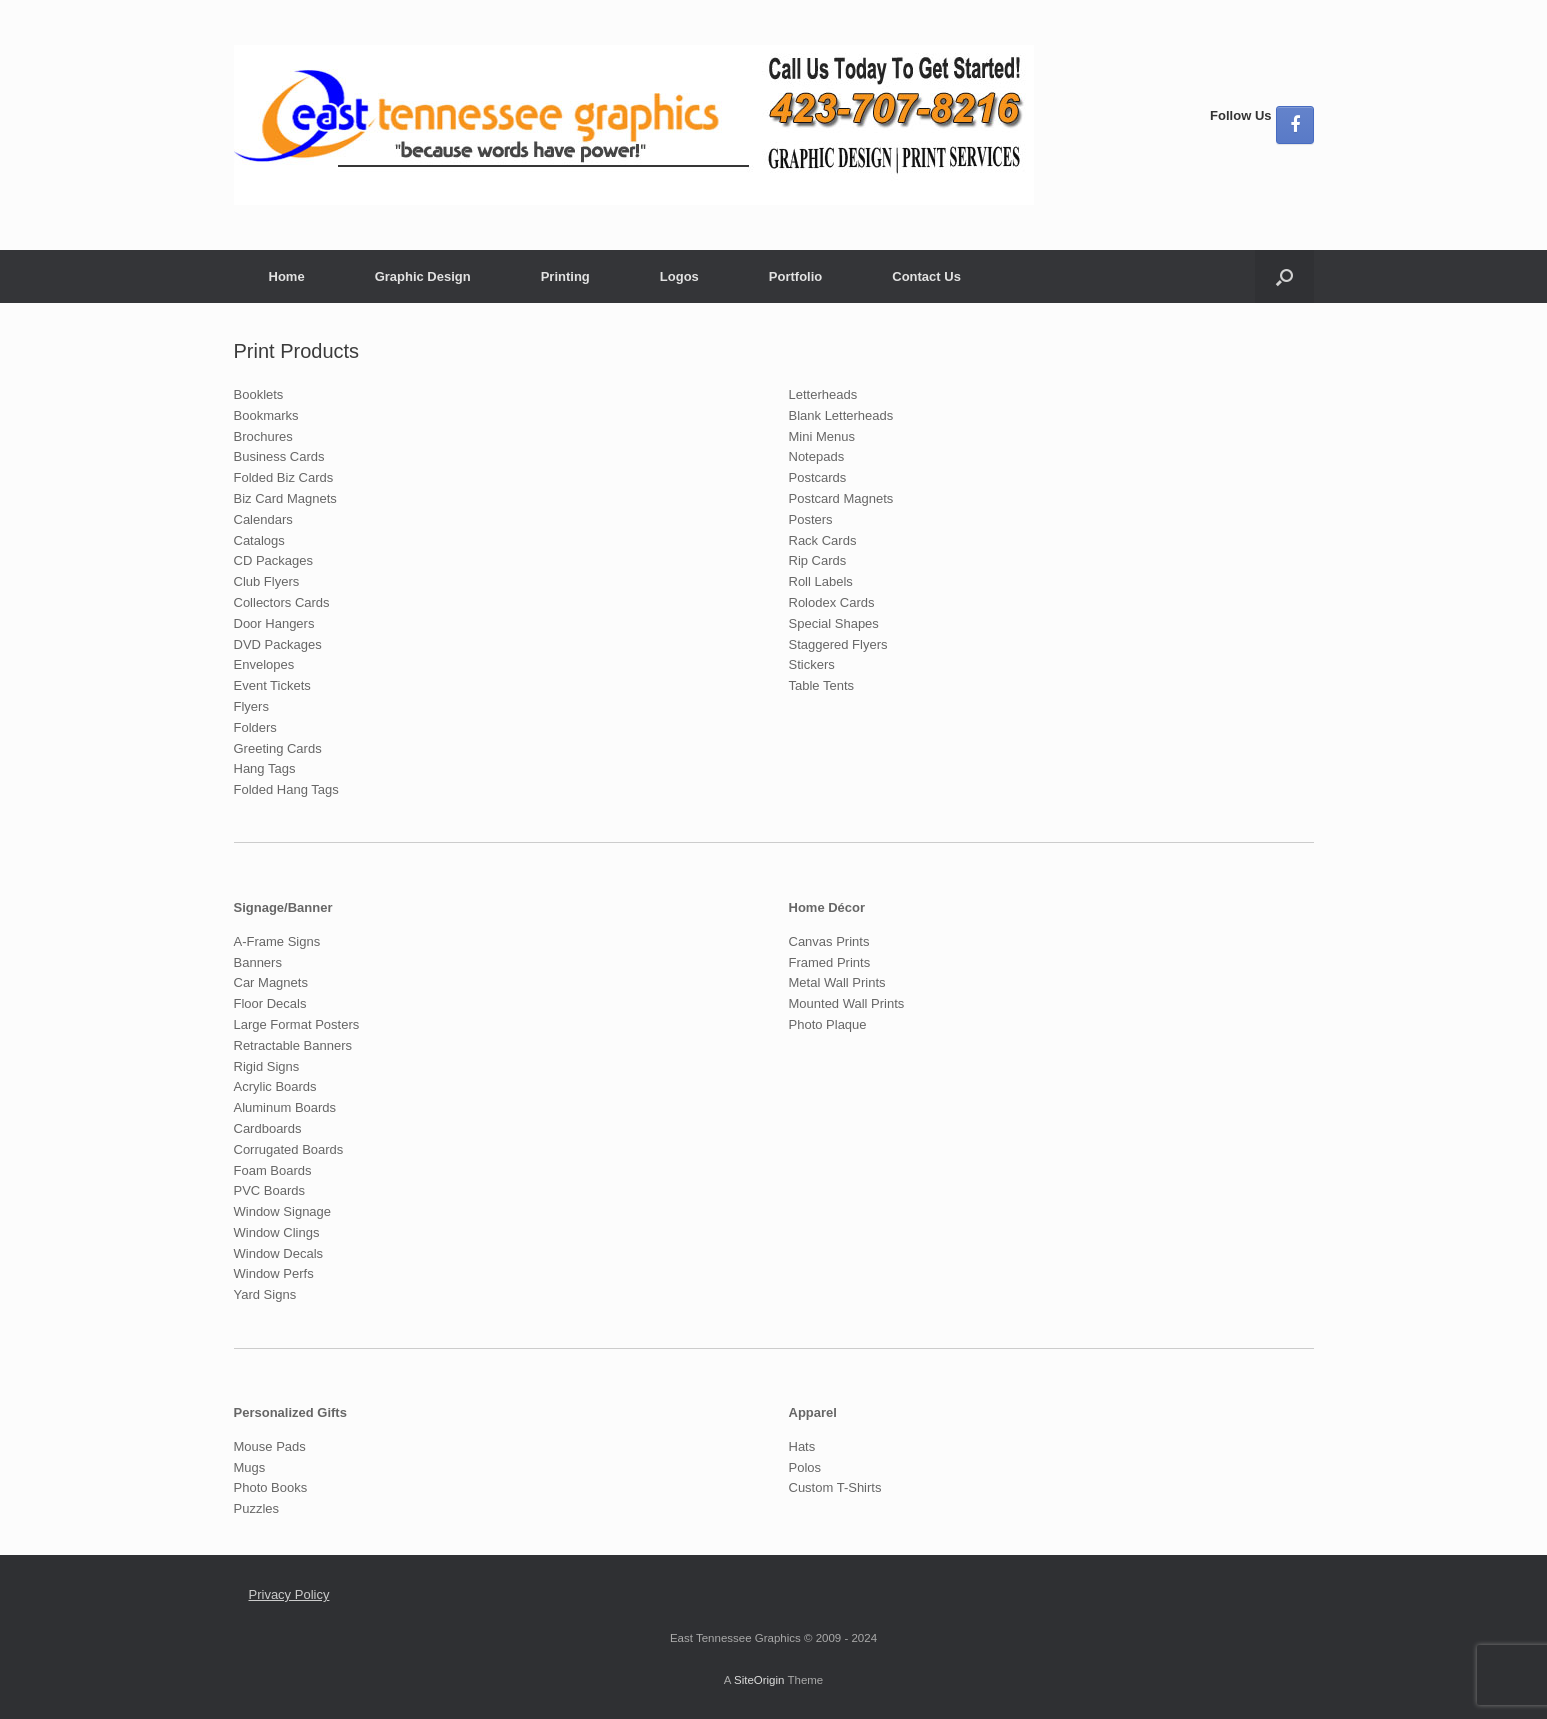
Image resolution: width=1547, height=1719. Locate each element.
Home (287, 276)
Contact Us (926, 276)
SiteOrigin (759, 1680)
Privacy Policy (289, 1594)
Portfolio (795, 276)
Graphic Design (423, 276)
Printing (565, 276)
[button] (1284, 276)
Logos (679, 276)
